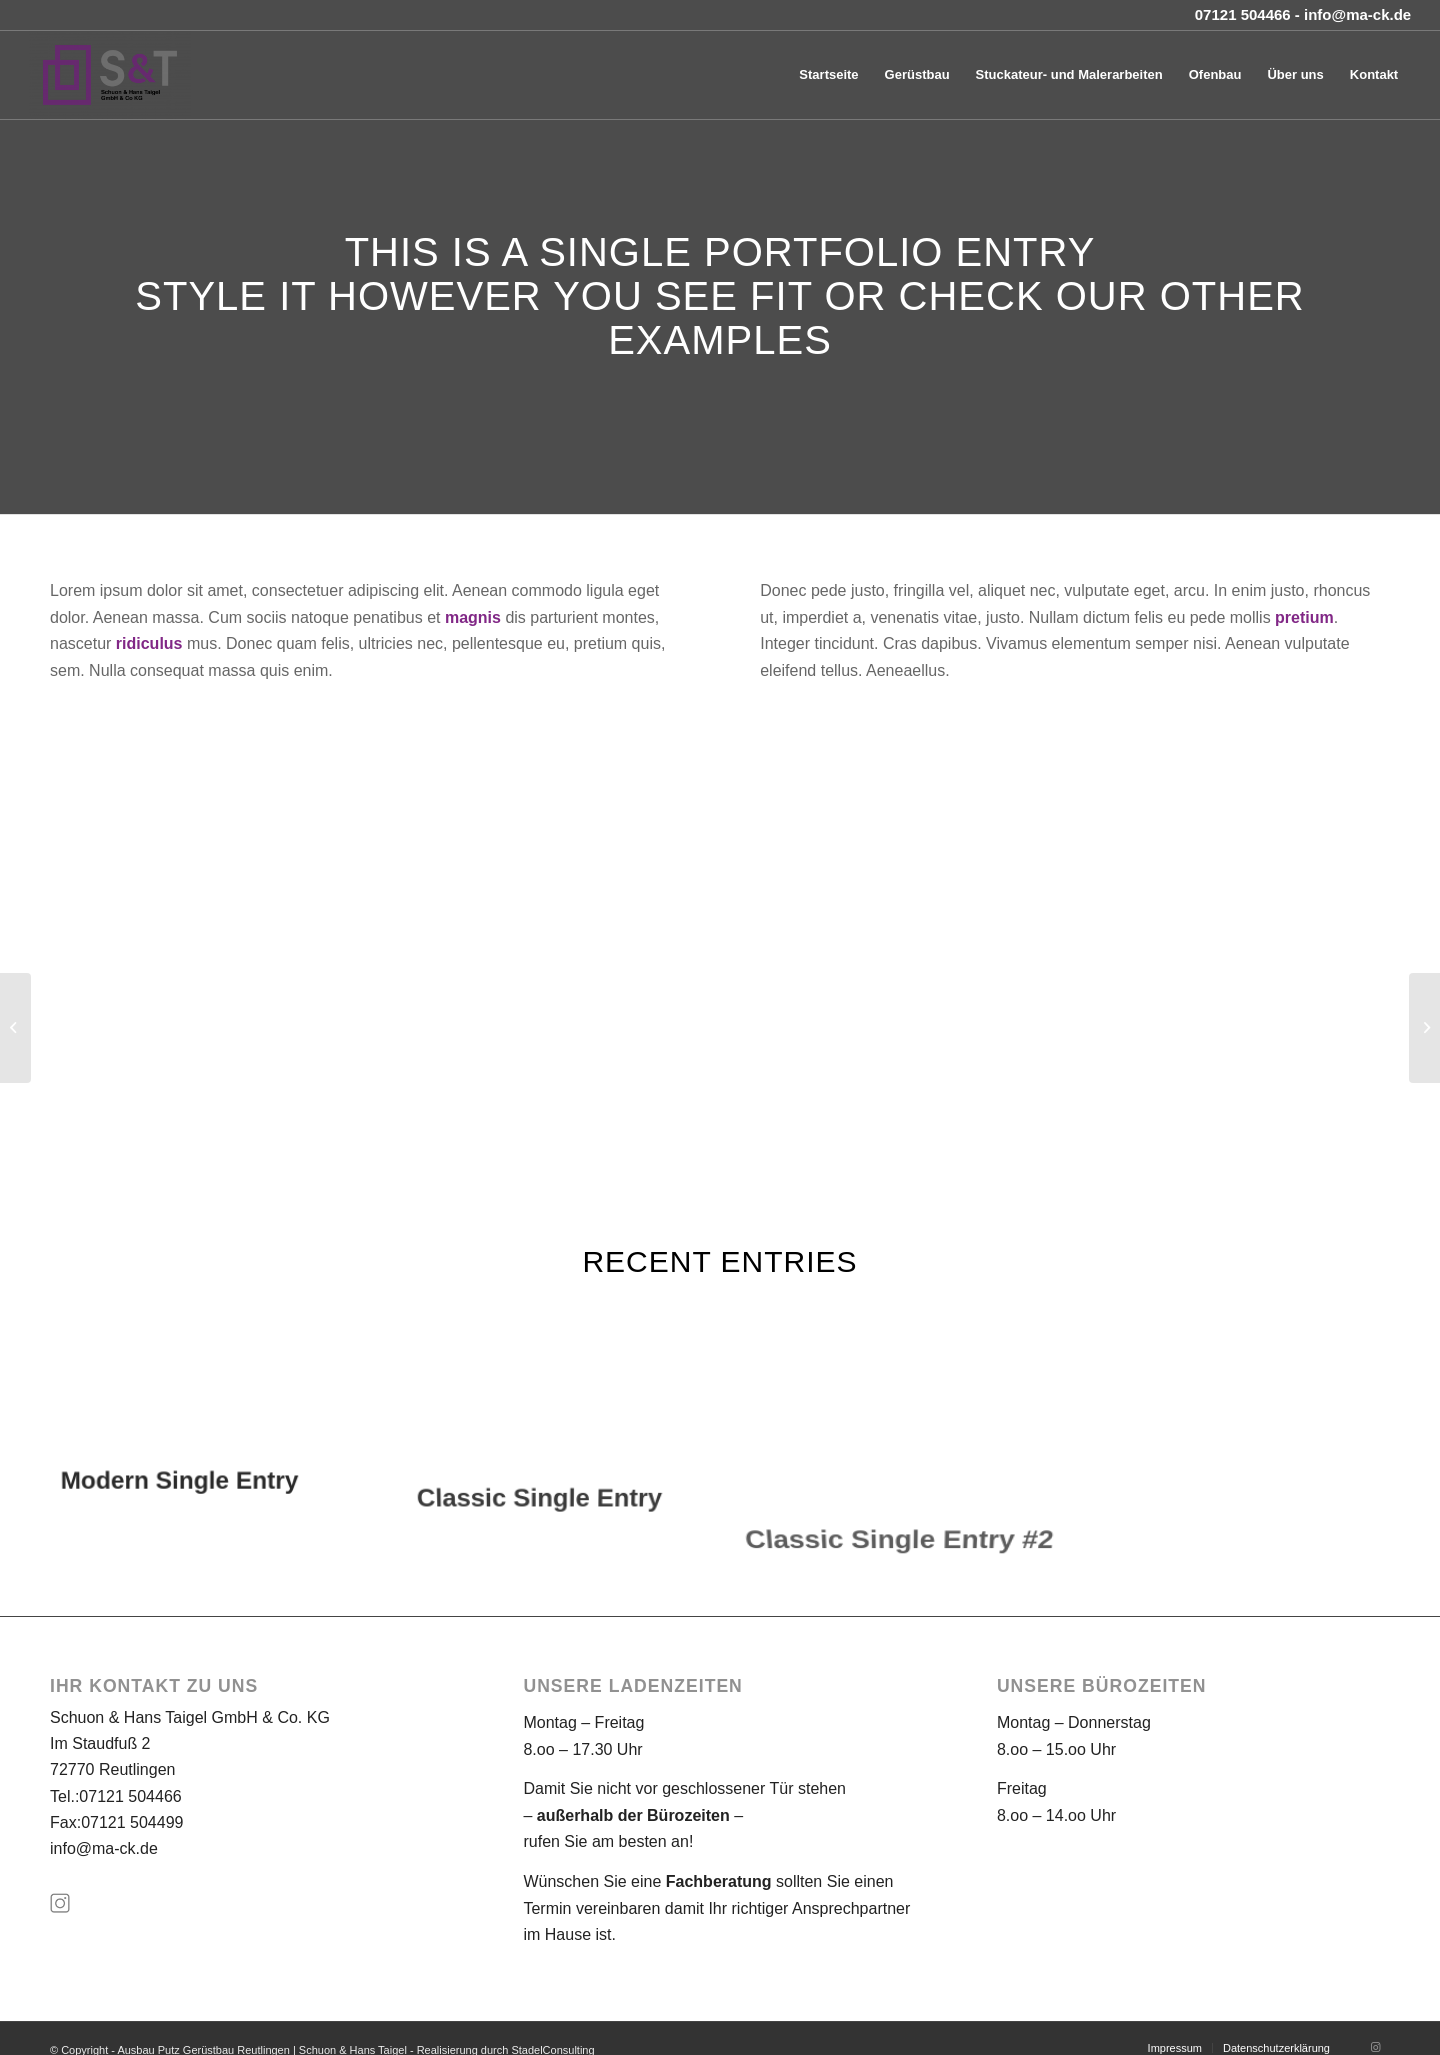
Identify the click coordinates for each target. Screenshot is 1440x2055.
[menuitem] (828, 75)
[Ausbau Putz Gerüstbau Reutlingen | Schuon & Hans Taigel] (110, 75)
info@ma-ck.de (104, 1848)
